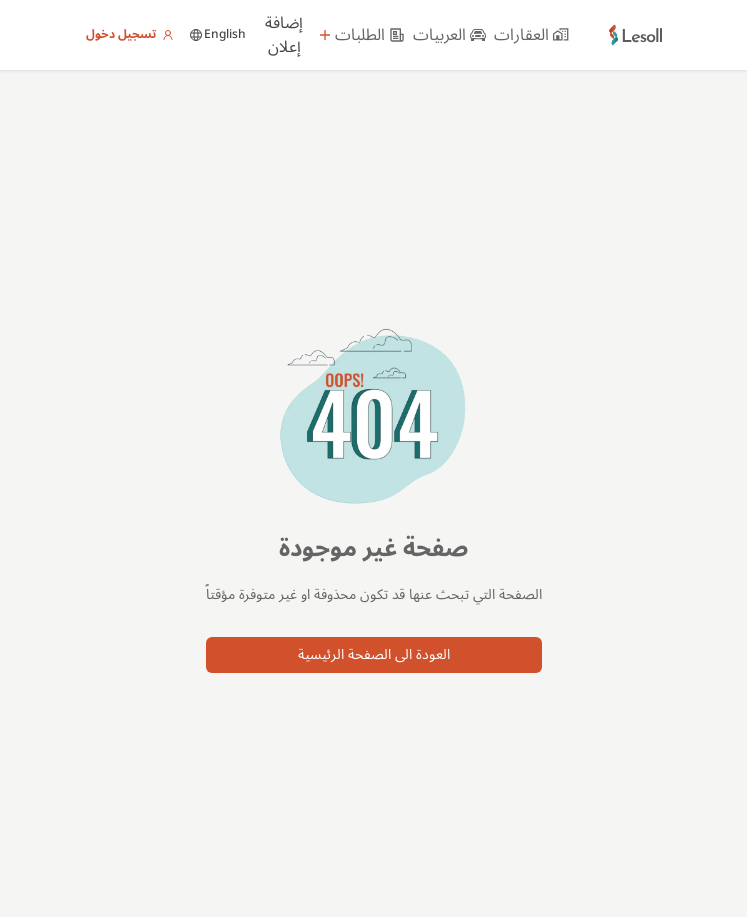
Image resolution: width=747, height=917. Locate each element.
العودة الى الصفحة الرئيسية (374, 654)
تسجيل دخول (130, 35)
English (218, 35)
